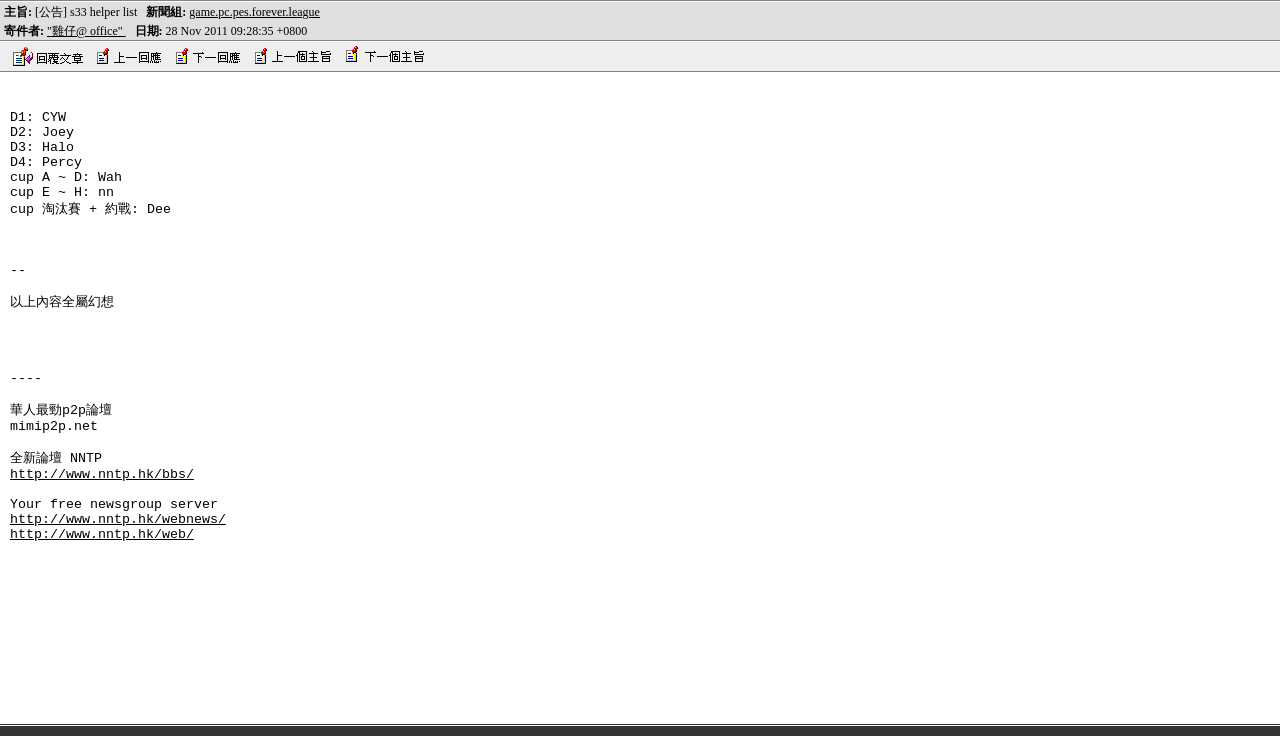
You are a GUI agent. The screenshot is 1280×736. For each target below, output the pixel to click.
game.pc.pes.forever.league (254, 12)
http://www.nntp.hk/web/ (102, 612)
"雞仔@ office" (86, 31)
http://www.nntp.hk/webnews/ (118, 594)
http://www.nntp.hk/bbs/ (102, 540)
